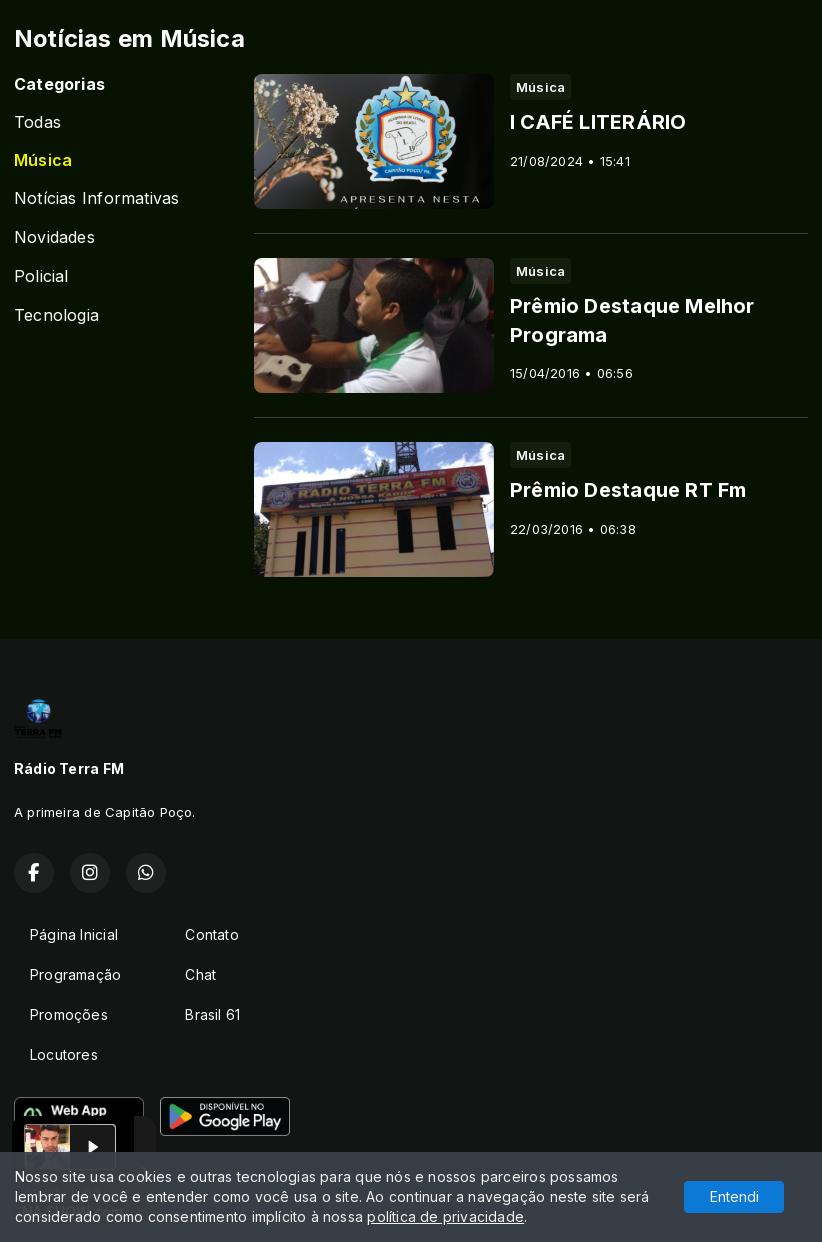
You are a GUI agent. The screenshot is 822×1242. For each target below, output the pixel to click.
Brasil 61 (212, 1014)
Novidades (54, 237)
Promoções (69, 1014)
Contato (211, 934)
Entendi (734, 1196)
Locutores (64, 1054)
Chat (200, 974)
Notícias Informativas (96, 198)
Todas (37, 122)
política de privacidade (445, 1216)
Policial (41, 276)
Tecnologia (56, 315)
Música (43, 160)
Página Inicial (74, 934)
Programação (75, 974)
